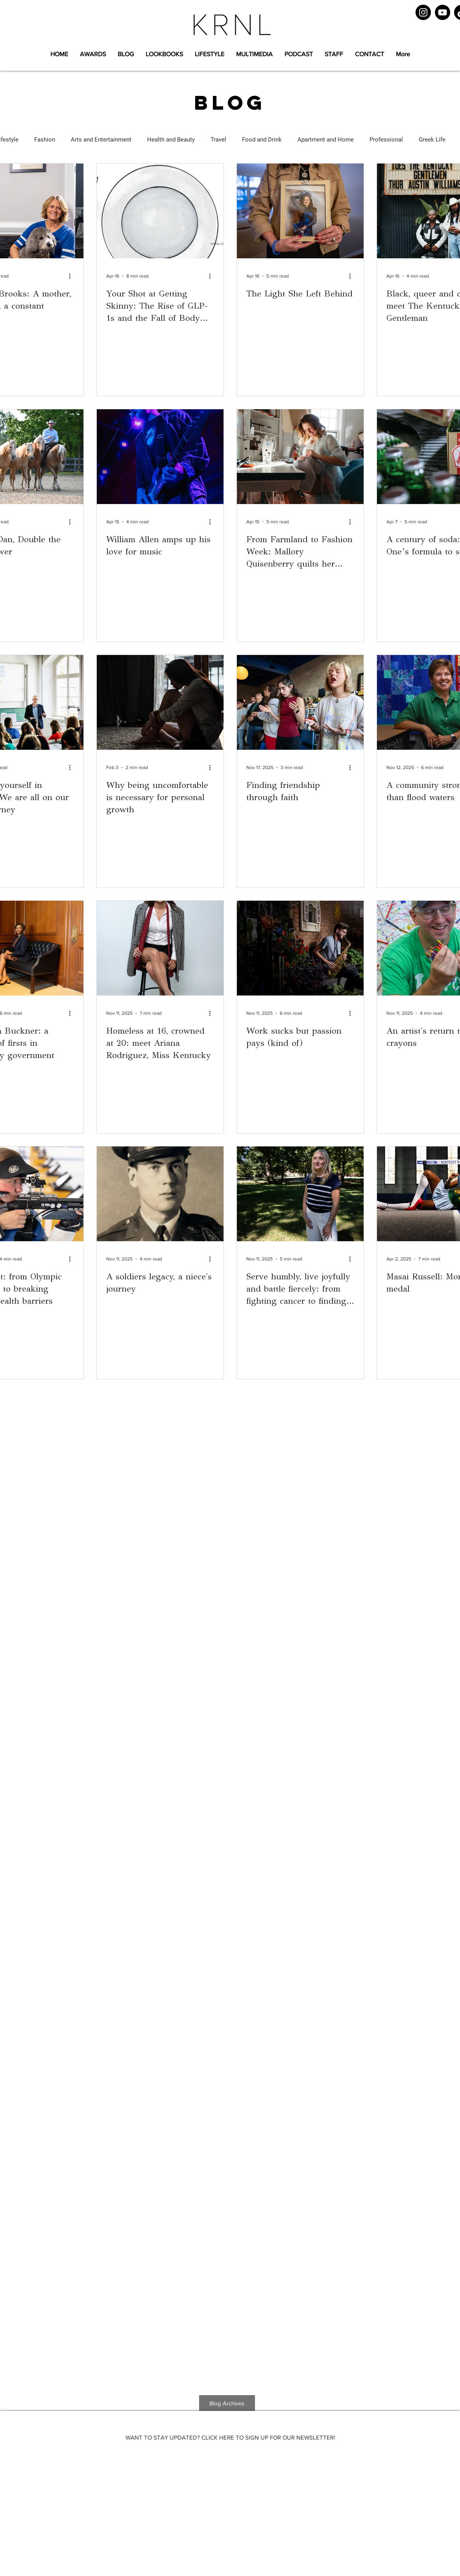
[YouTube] (442, 12)
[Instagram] (423, 12)
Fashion (44, 139)
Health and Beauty (171, 139)
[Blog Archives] (227, 2403)
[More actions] (73, 276)
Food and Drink (262, 139)
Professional (386, 139)
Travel (218, 139)
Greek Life (432, 139)
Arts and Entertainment (101, 139)
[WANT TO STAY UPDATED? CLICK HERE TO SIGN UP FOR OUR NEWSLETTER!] (230, 2437)
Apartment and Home (325, 139)
